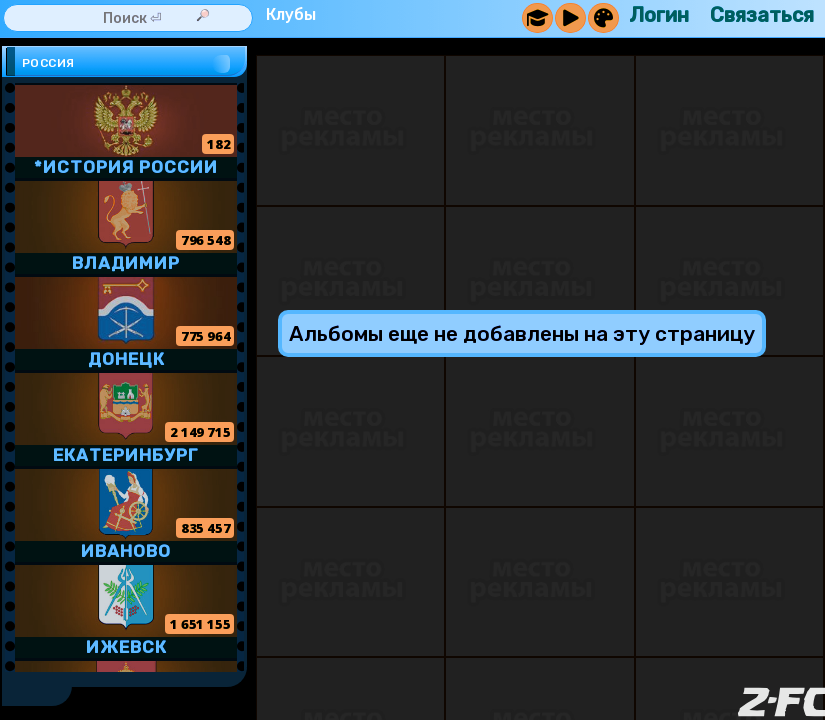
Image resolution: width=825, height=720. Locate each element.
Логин (659, 15)
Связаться (762, 15)
